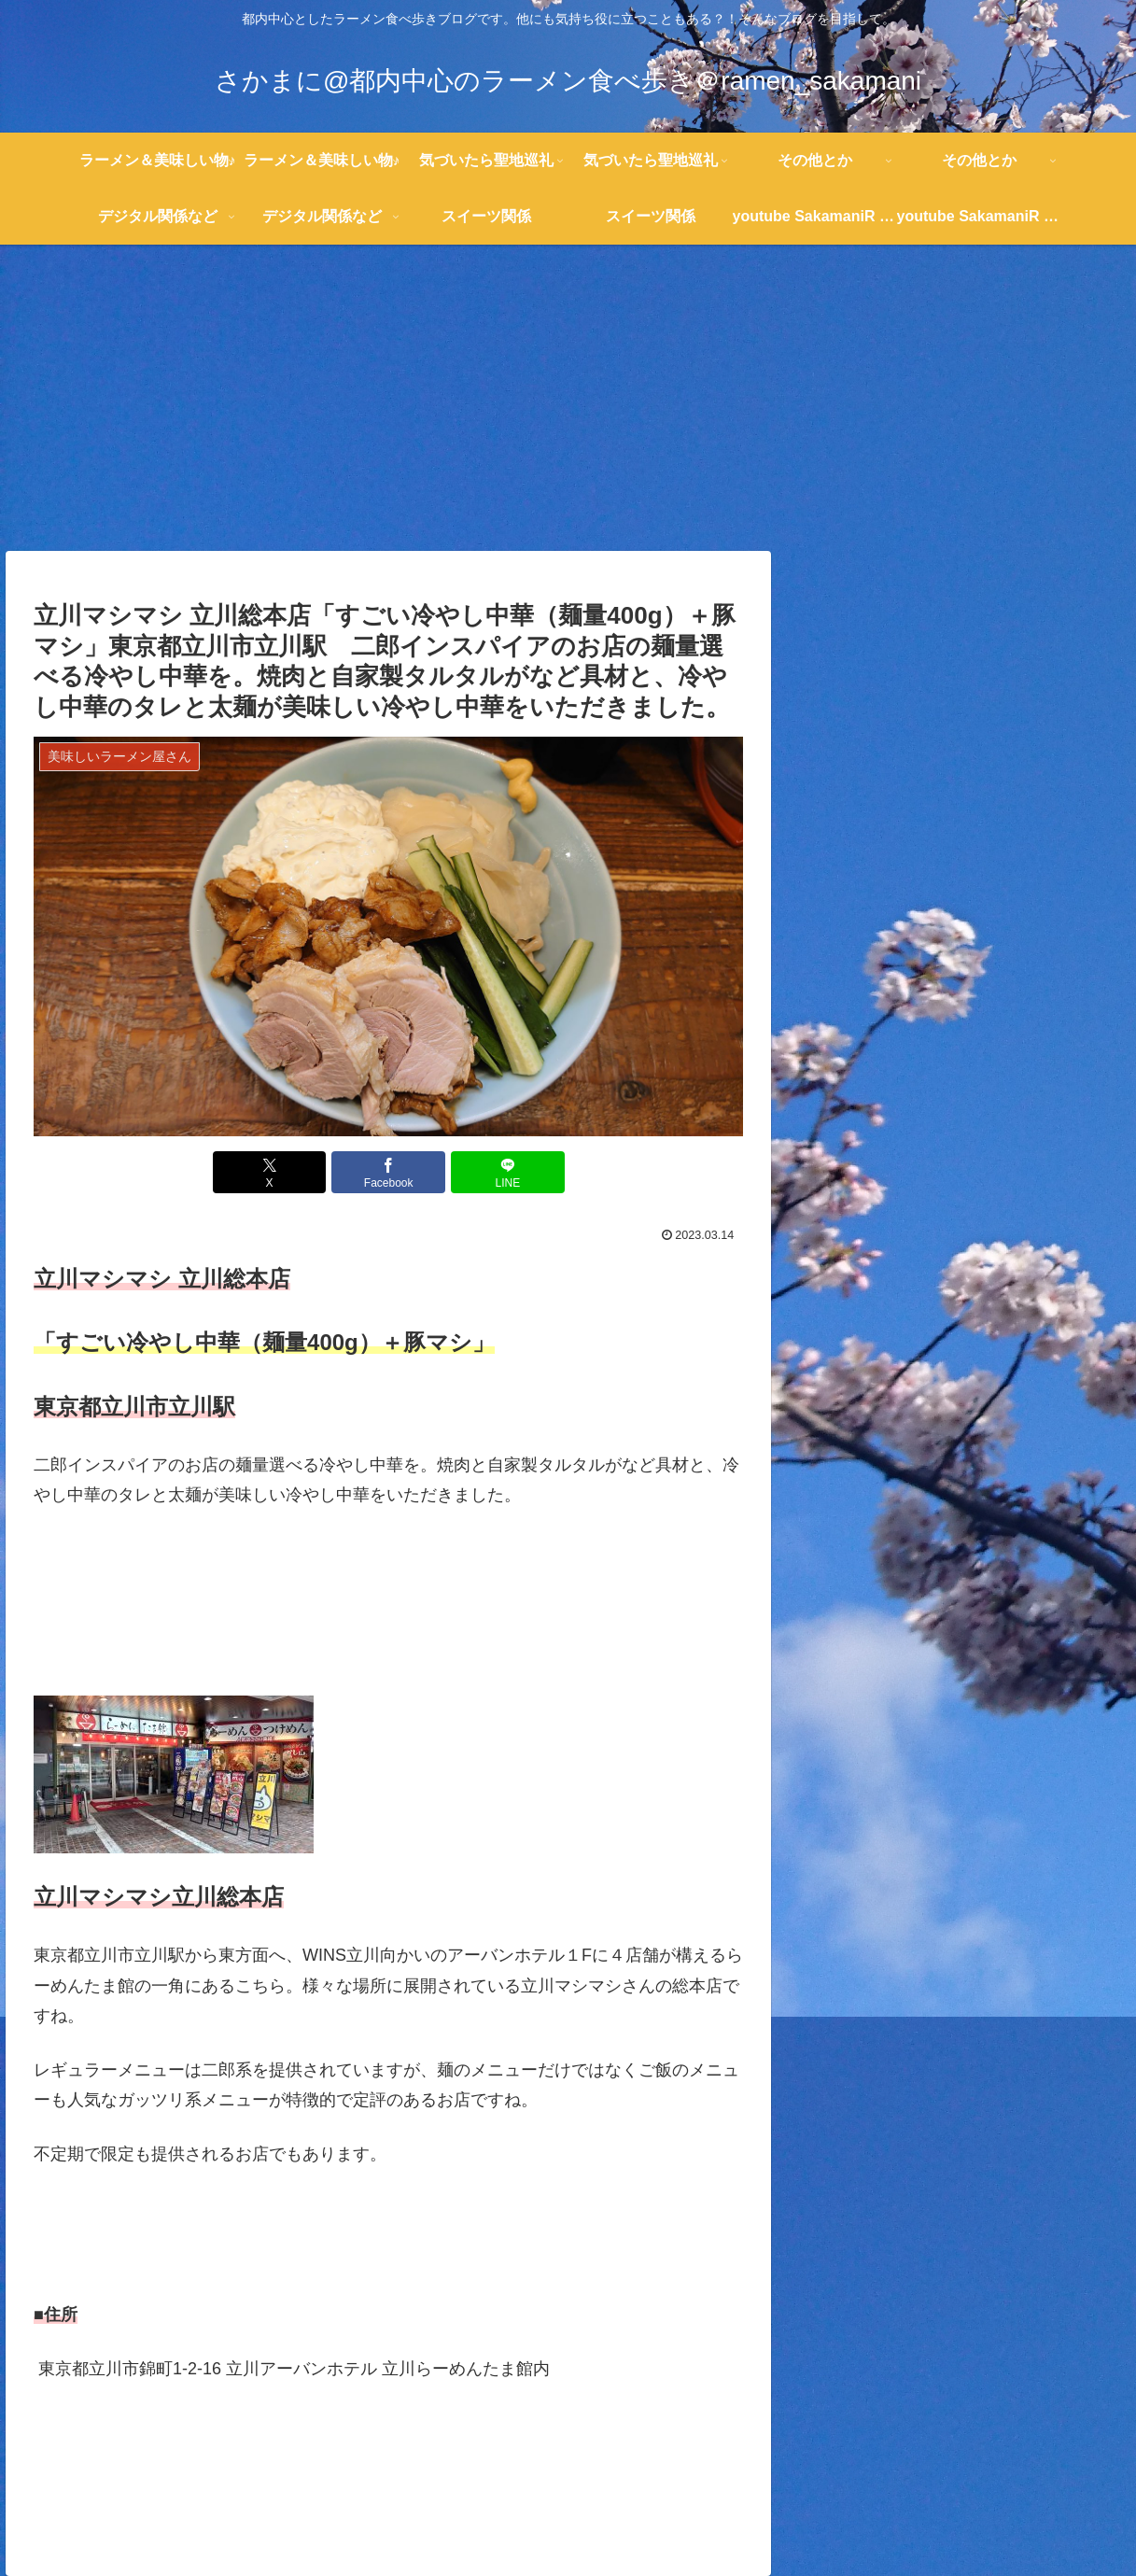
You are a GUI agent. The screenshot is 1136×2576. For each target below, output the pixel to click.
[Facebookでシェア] (388, 1172)
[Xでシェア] (270, 1172)
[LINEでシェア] (508, 1172)
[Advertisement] (568, 397)
